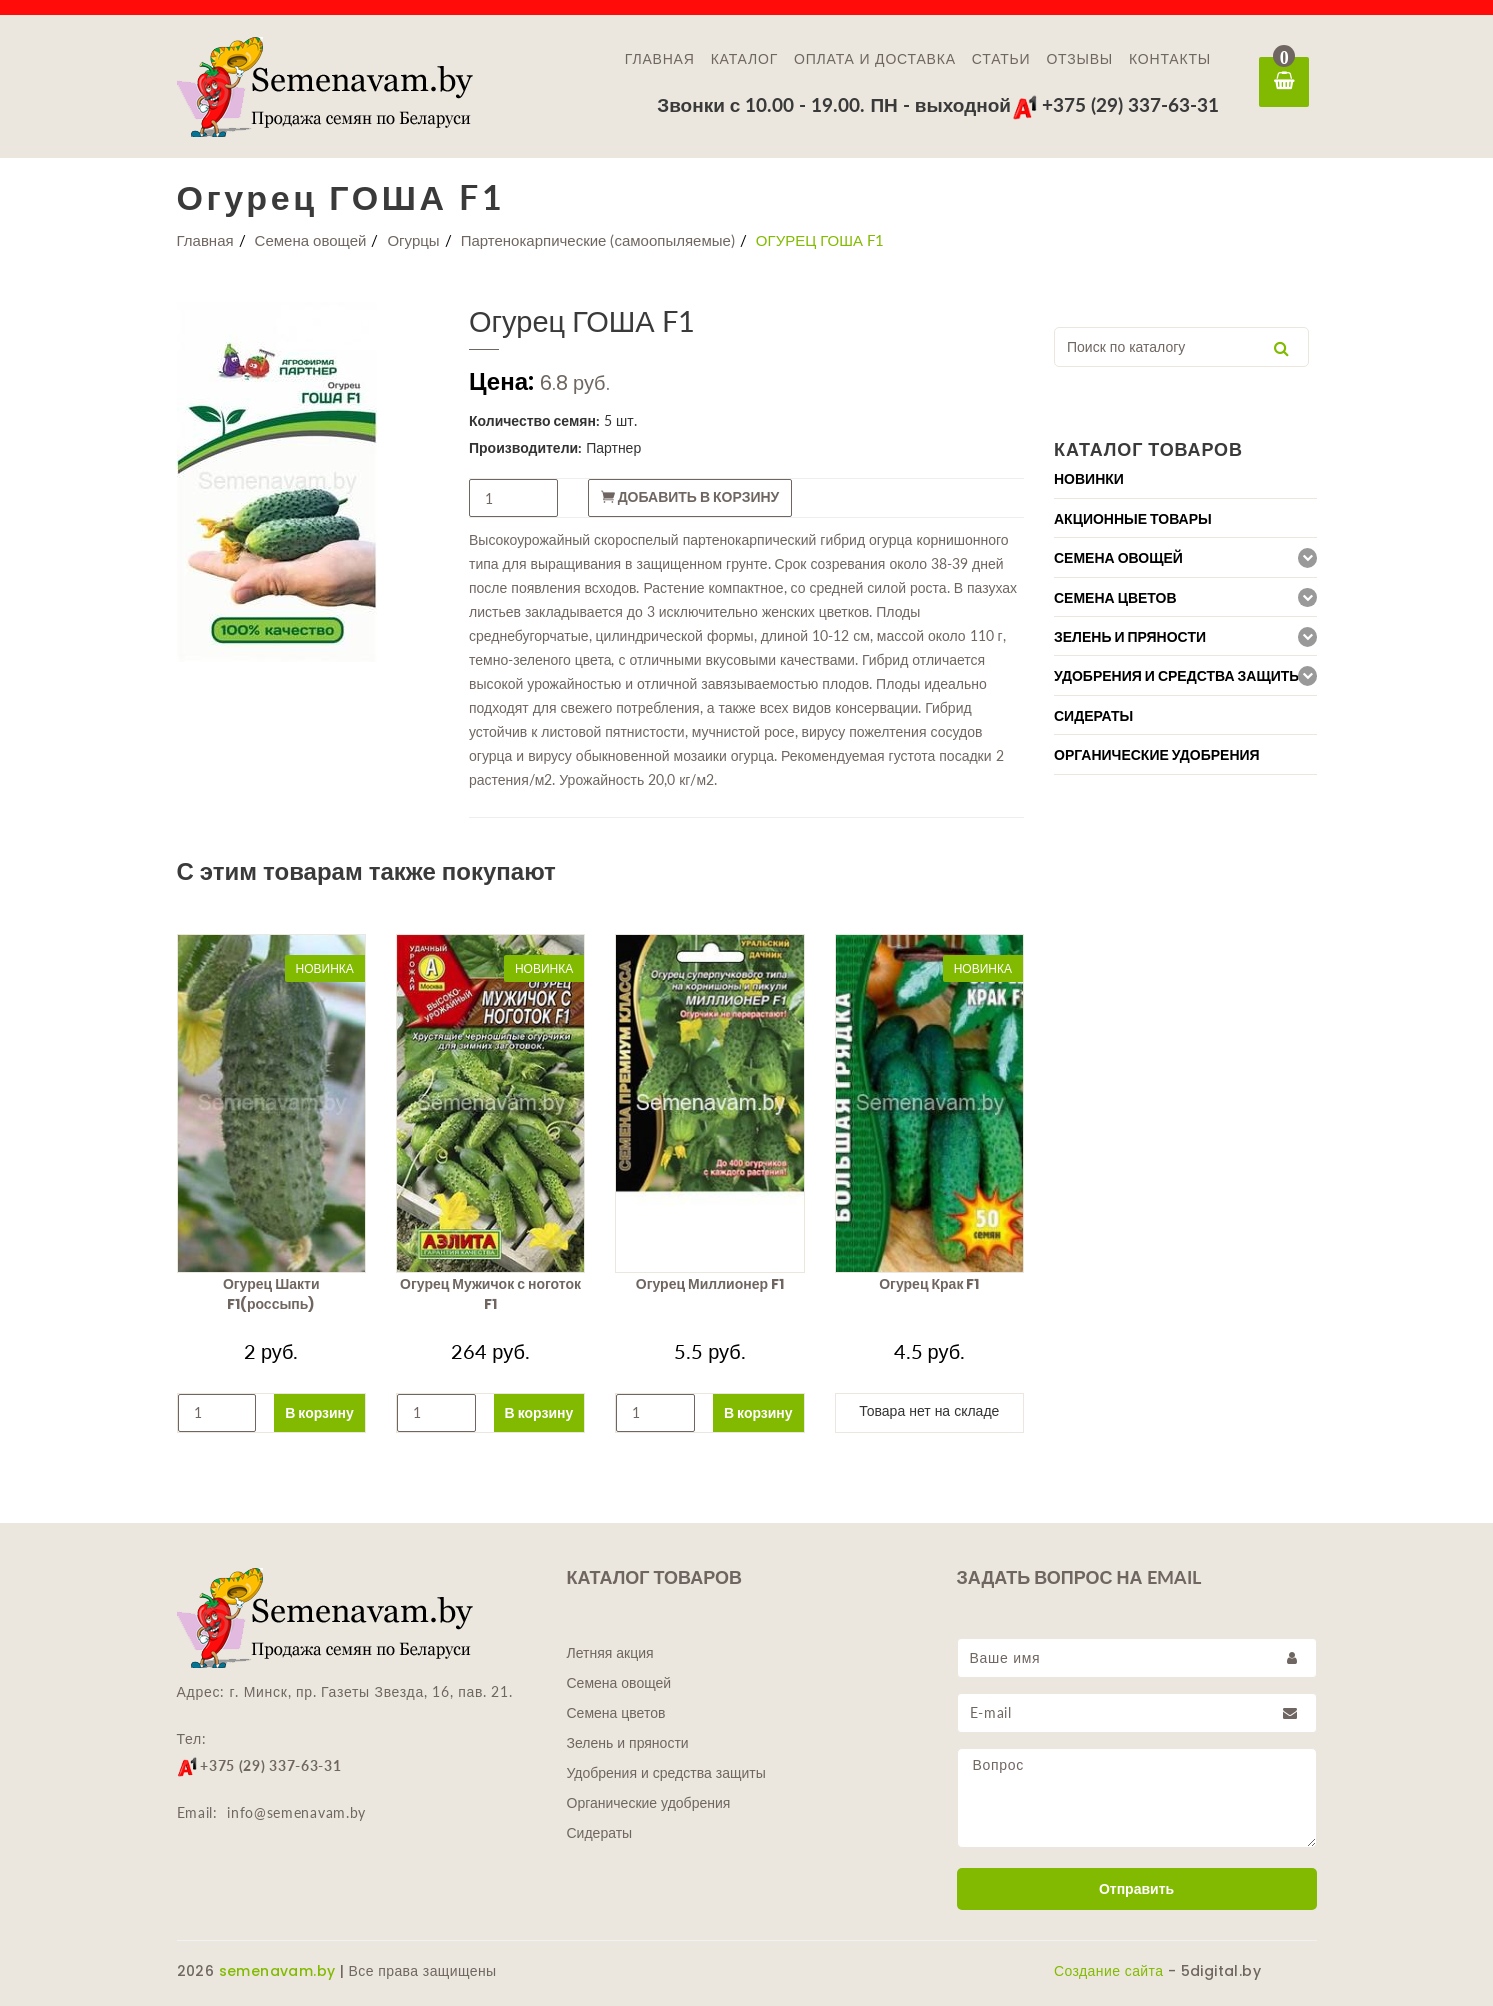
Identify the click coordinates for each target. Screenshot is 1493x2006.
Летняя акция (610, 1653)
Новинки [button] (1089, 479)
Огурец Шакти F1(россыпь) (271, 1294)
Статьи (1001, 59)
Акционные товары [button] (1133, 519)
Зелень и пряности (628, 1743)
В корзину (319, 1412)
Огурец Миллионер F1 (710, 1284)
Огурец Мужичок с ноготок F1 (490, 1294)
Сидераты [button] (1093, 716)
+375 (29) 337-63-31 (1115, 104)
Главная (660, 59)
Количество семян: (534, 420)
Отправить (1136, 1889)
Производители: (525, 447)
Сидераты (600, 1833)
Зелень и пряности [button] (1130, 637)
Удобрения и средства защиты (666, 1773)
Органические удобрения (649, 1803)
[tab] (1185, 478)
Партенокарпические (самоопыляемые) (598, 240)
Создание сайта (1108, 1971)
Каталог (744, 59)
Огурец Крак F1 (929, 1284)
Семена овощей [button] (1118, 558)
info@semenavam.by (296, 1812)
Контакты (1170, 59)
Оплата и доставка (875, 59)
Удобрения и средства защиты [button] (1178, 676)
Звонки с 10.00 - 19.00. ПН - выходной (834, 104)
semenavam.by (277, 1971)
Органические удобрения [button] (1157, 755)
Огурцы (413, 240)
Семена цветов (616, 1713)
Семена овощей (311, 240)
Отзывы (1079, 59)
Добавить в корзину (690, 497)
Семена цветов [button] (1115, 598)
